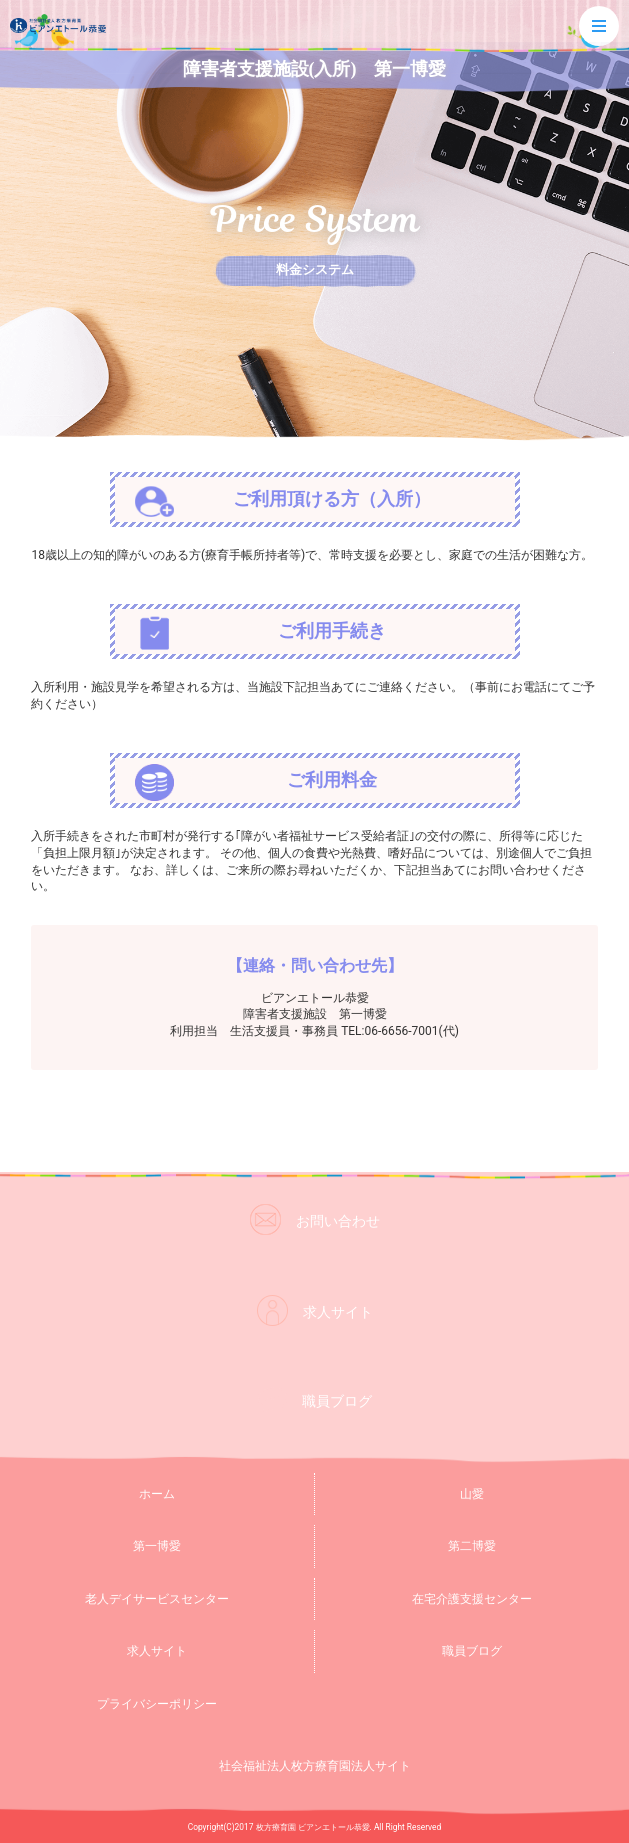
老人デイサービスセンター (157, 1599)
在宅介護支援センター (472, 1599)
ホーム (157, 1494)
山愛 (472, 1494)
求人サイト (157, 1651)
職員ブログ (472, 1651)
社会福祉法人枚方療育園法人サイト (315, 1766)
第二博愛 (472, 1546)
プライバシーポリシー (157, 1704)
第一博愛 (157, 1546)
